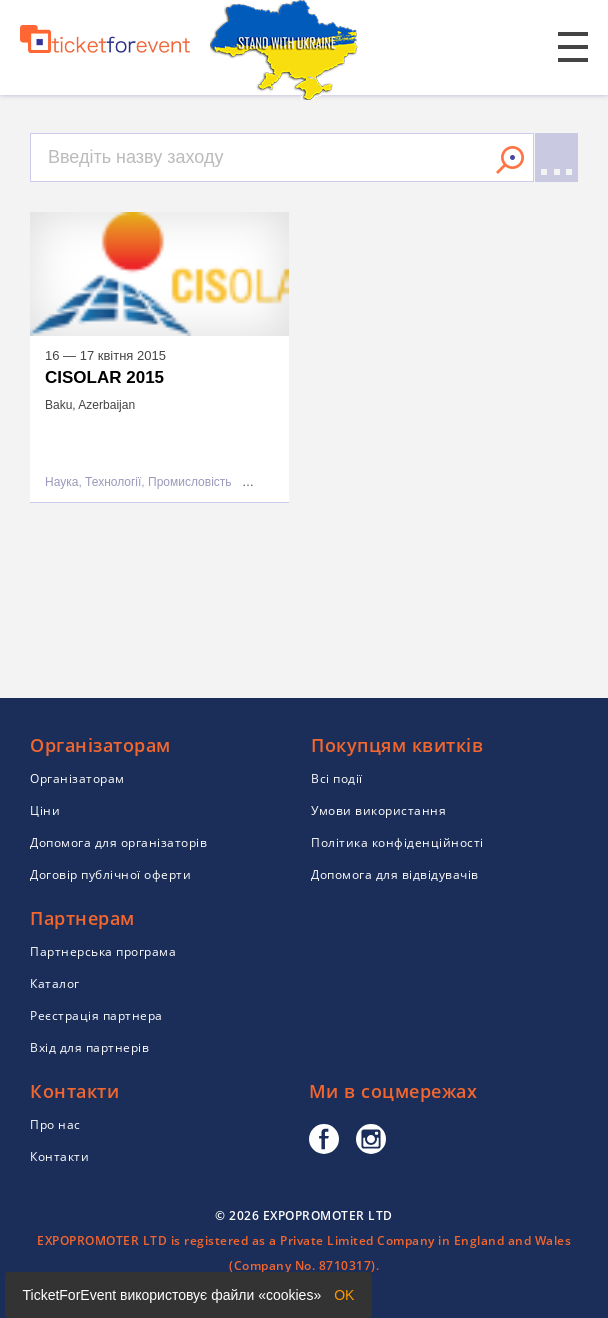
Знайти (510, 160)
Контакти (59, 1156)
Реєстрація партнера (96, 1015)
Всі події (337, 778)
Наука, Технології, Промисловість (138, 482)
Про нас (55, 1124)
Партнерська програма (103, 951)
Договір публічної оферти (110, 874)
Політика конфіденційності (397, 842)
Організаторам (77, 778)
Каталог (55, 983)
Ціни (45, 810)
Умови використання (378, 810)
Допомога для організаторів (118, 842)
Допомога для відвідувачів (395, 874)
